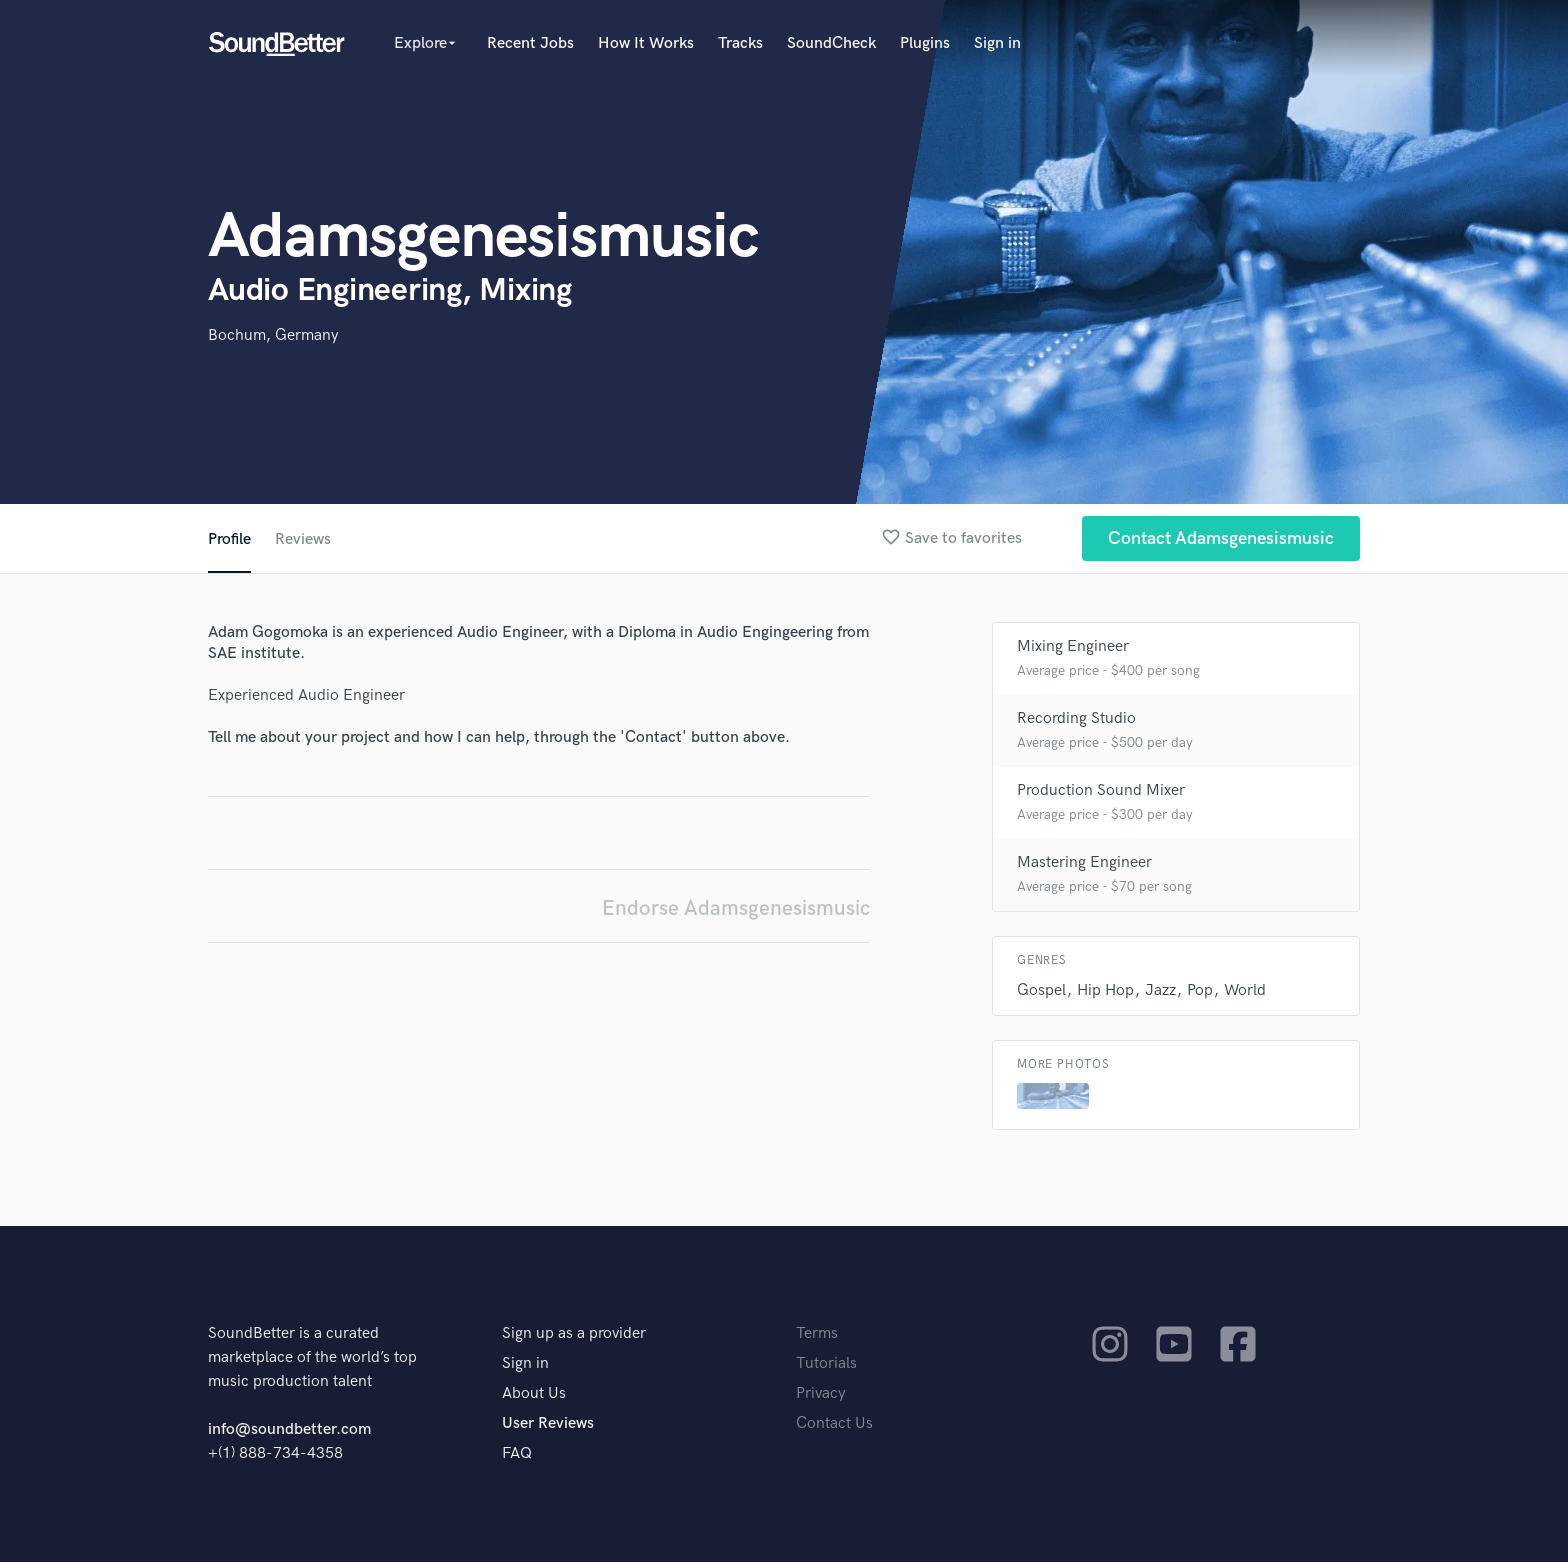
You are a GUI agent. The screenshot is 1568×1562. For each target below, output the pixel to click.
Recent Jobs (530, 43)
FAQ (517, 1453)
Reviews (303, 539)
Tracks (740, 43)
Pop (1200, 990)
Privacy (821, 1393)
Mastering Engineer (1084, 862)
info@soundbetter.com (289, 1429)
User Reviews (548, 1423)
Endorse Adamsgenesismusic (736, 908)
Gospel (1041, 990)
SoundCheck (831, 43)
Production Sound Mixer (1101, 790)
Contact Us (834, 1423)
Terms (817, 1333)
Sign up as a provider (574, 1333)
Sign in (997, 43)
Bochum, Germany (273, 335)
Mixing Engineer (1073, 646)
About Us (534, 1393)
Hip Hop (1105, 990)
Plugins (925, 43)
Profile (229, 539)
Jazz (1160, 990)
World (1245, 990)
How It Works (646, 43)
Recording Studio (1076, 718)
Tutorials (826, 1363)
